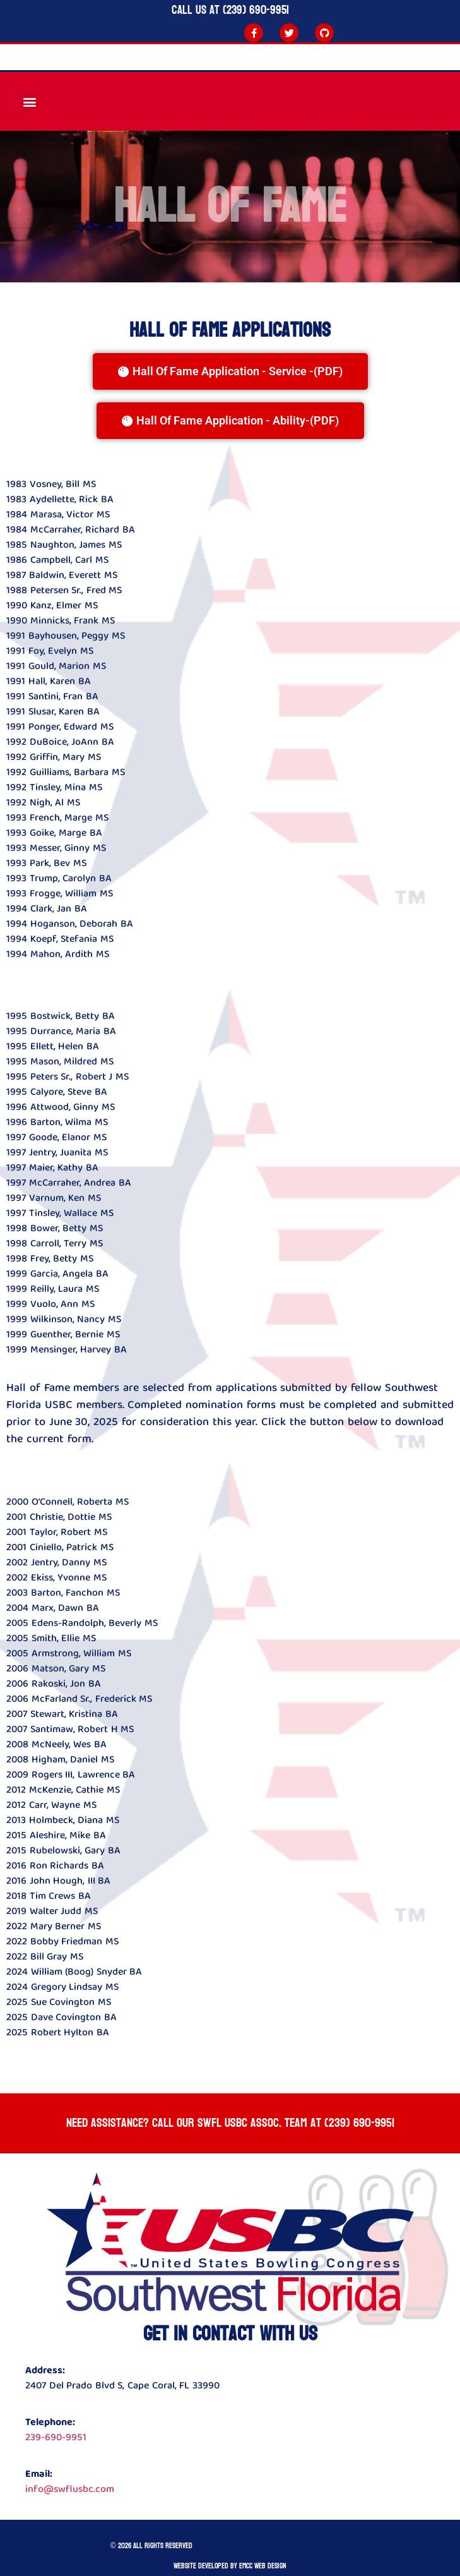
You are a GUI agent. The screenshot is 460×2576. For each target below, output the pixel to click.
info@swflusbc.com (69, 2489)
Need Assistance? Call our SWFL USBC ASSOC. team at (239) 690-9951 (230, 2123)
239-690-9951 (55, 2437)
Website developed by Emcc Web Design (230, 2566)
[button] (29, 101)
